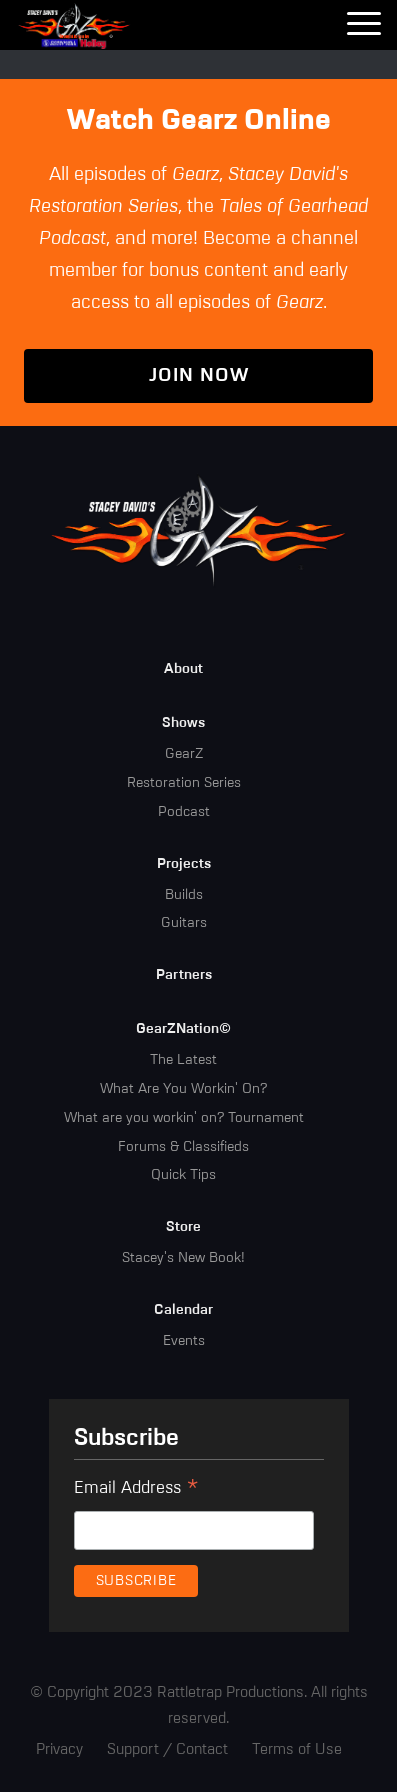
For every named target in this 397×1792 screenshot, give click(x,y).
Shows (183, 723)
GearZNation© (183, 1029)
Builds (184, 895)
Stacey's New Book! (183, 1258)
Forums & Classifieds (183, 1147)
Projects (184, 864)
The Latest (183, 1060)
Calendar (183, 1310)
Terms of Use (297, 1749)
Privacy (59, 1749)
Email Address (136, 1491)
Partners (184, 975)
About (183, 669)
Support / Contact (167, 1749)
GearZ (184, 754)
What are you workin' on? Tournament (184, 1118)
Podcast (184, 812)
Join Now (199, 375)
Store (183, 1227)
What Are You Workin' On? (183, 1089)
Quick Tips (183, 1175)
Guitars (184, 923)
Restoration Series (184, 783)
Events (184, 1341)
